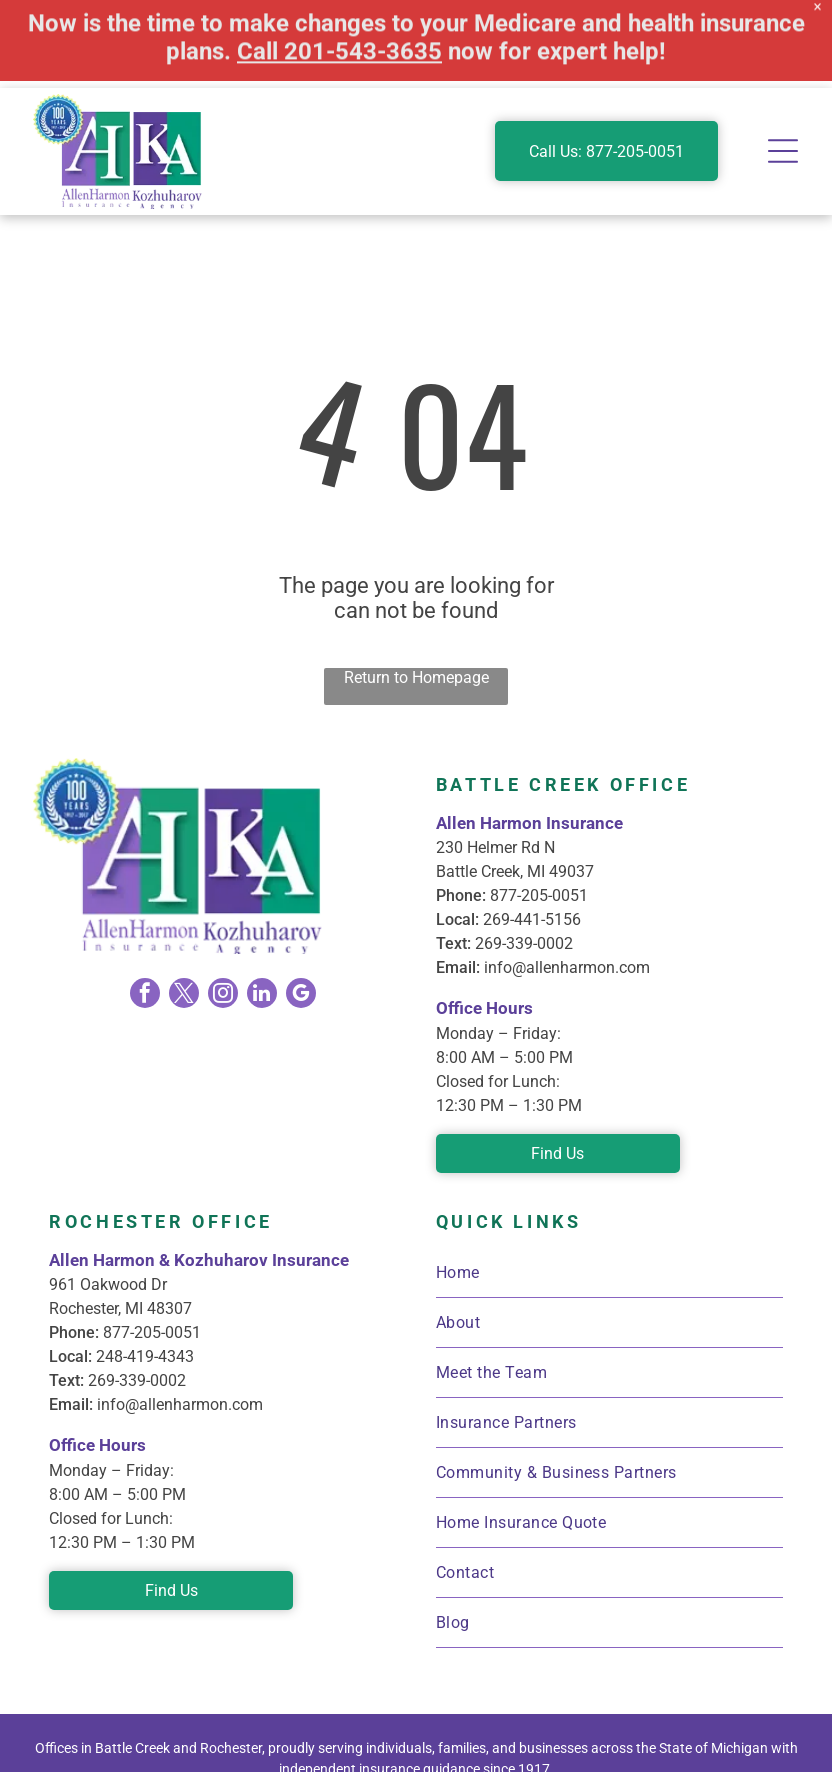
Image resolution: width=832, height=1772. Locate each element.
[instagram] (223, 907)
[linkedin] (262, 907)
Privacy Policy (638, 1735)
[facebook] (145, 907)
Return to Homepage (416, 589)
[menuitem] (609, 1185)
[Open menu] (783, 63)
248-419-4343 (145, 1268)
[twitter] (184, 907)
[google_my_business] (301, 907)
